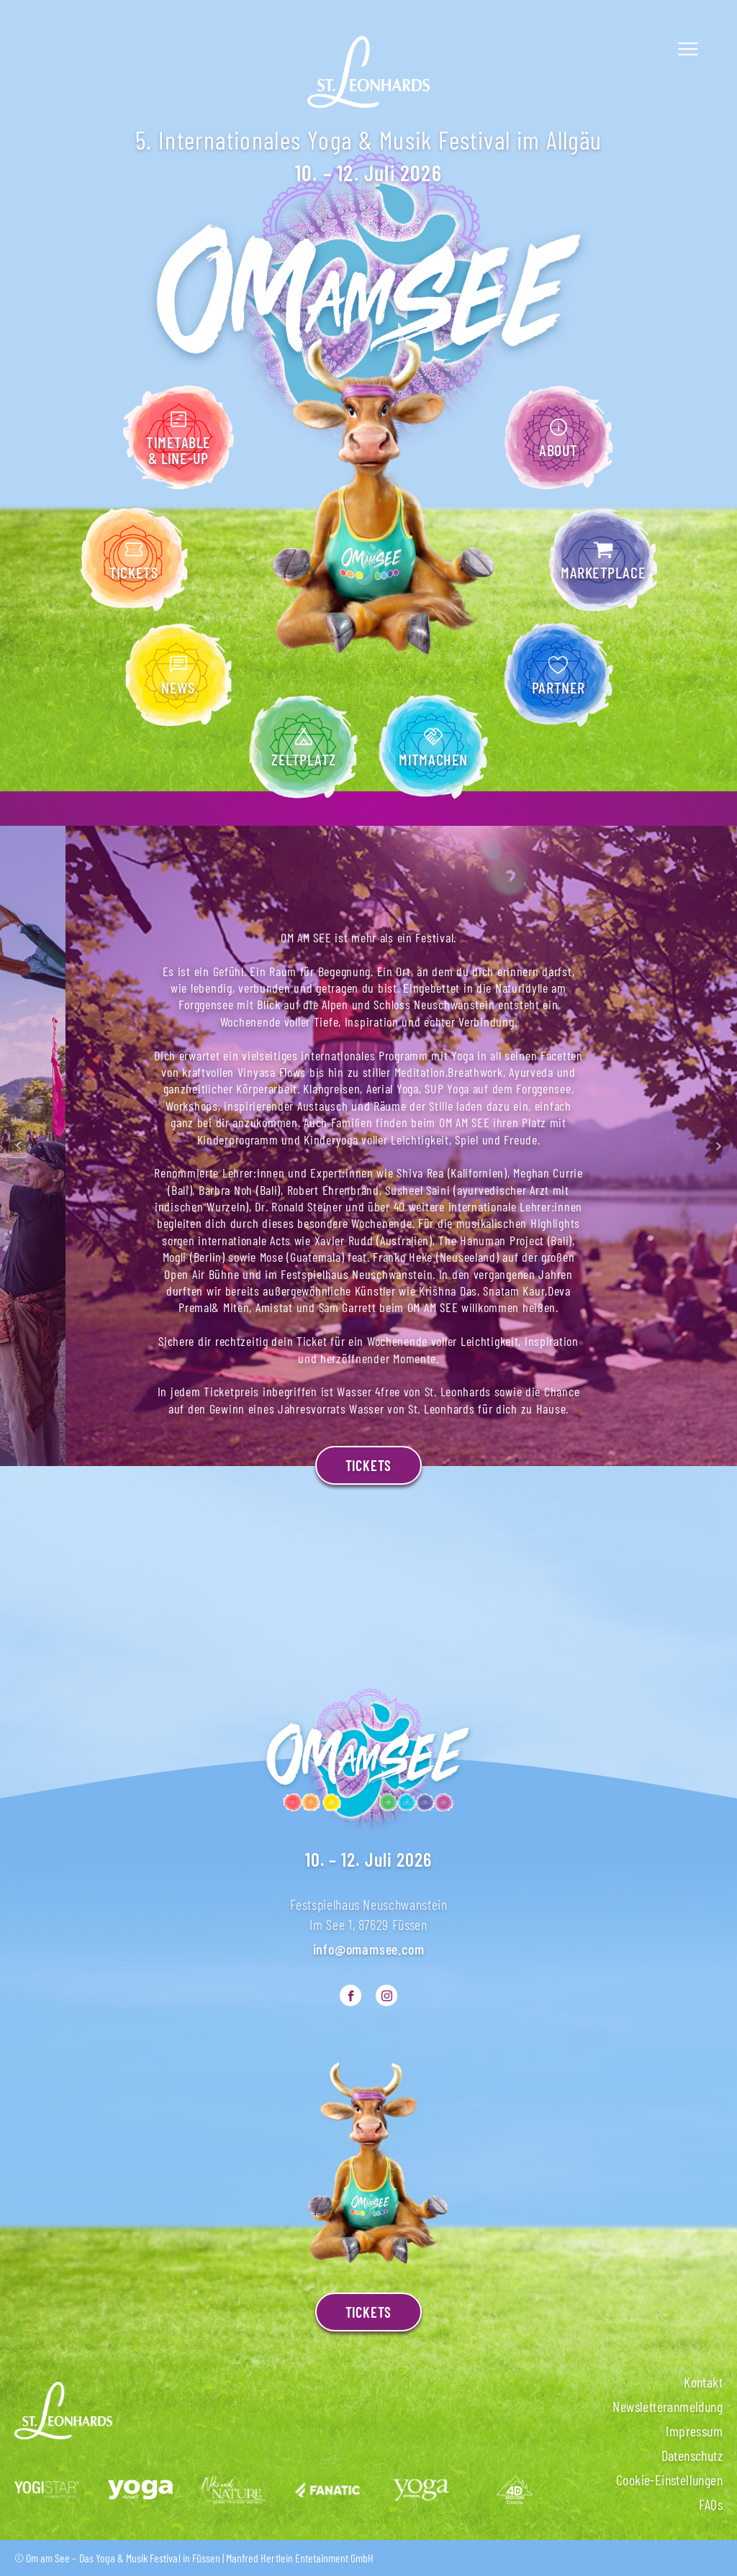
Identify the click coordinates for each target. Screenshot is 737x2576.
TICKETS (368, 2312)
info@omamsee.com (369, 1949)
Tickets (368, 1465)
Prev (18, 1145)
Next (718, 1145)
